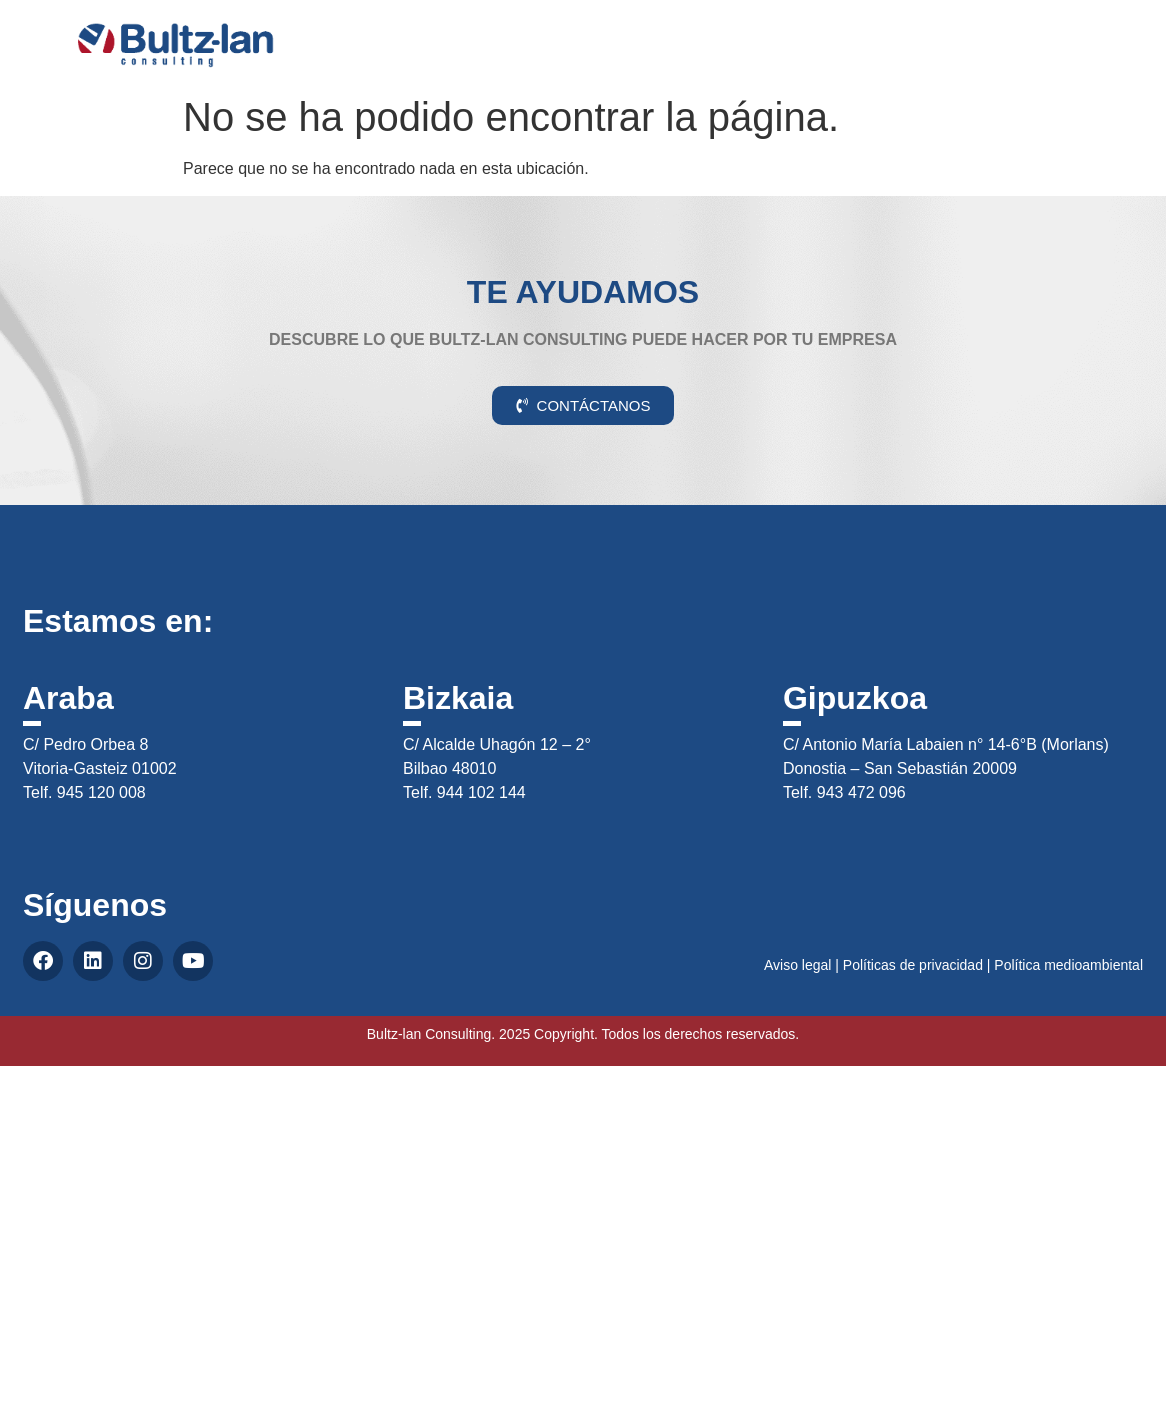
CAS (1088, 33)
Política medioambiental (1068, 965)
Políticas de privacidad (913, 965)
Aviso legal (797, 965)
